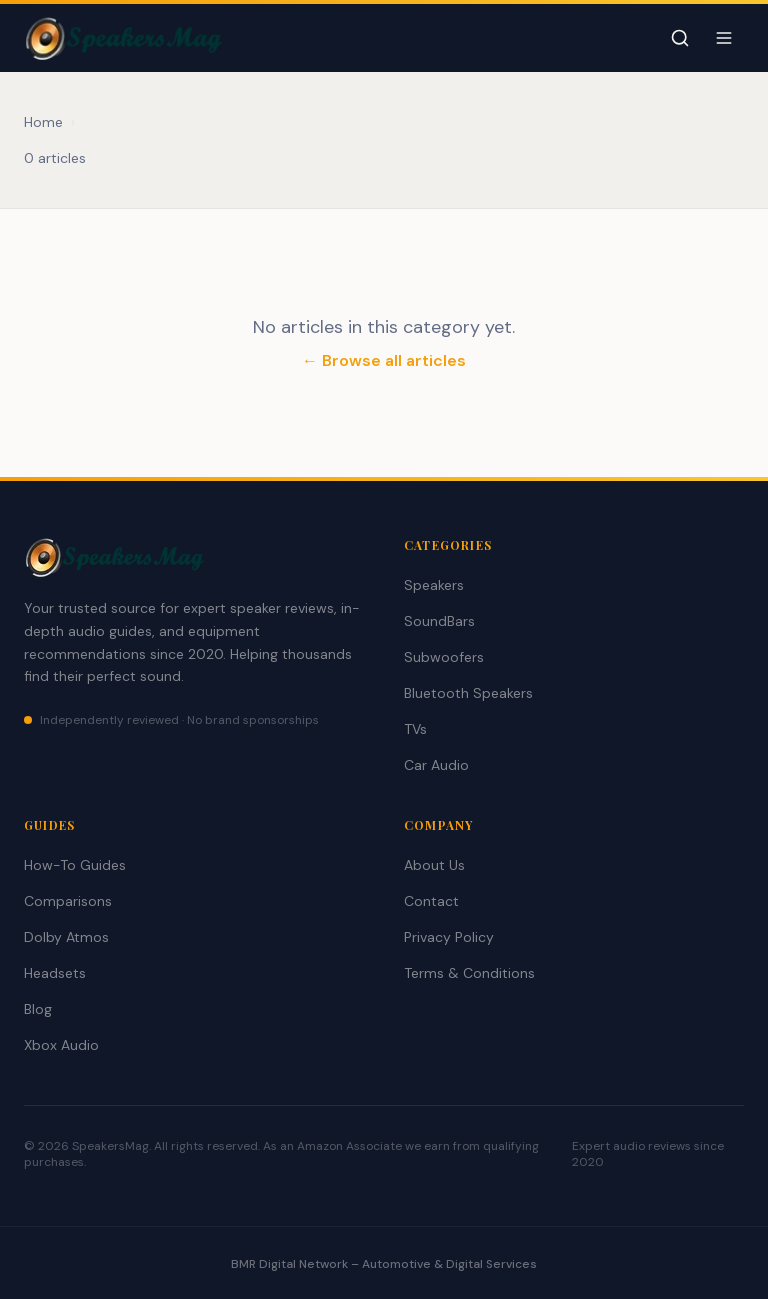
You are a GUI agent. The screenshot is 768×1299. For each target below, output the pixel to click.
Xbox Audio (61, 1045)
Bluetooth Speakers (468, 693)
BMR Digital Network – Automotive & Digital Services (384, 1264)
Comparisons (68, 901)
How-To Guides (75, 865)
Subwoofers (444, 657)
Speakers (434, 585)
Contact (431, 901)
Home (43, 122)
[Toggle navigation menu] (724, 38)
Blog (38, 1009)
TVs (415, 729)
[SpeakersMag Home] (123, 38)
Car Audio (436, 765)
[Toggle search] (680, 38)
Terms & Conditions (469, 973)
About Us (434, 865)
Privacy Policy (449, 937)
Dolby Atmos (66, 937)
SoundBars (439, 621)
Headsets (55, 973)
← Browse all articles (384, 360)
